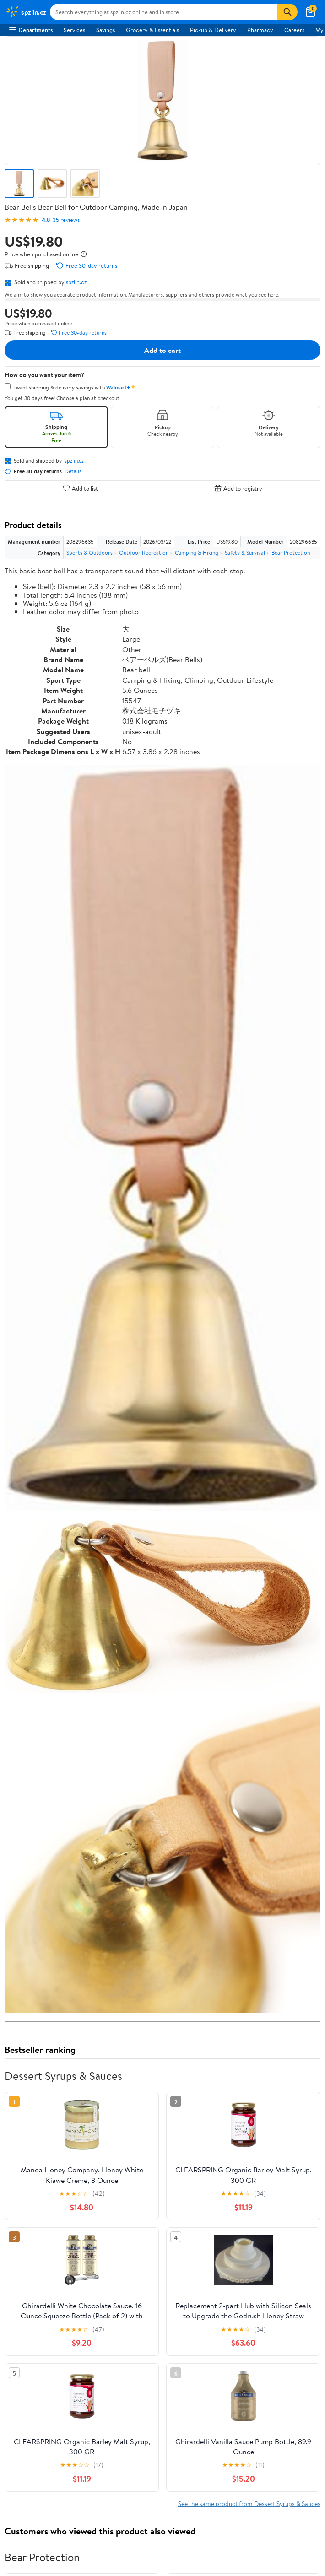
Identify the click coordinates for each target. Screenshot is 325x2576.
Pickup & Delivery (213, 30)
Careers (294, 30)
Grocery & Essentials (152, 30)
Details (73, 471)
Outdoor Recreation (143, 552)
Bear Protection (290, 552)
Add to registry (238, 488)
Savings (105, 30)
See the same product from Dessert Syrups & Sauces (249, 2503)
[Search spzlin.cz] (164, 12)
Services (74, 30)
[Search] (287, 12)
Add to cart (162, 350)
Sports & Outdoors (89, 552)
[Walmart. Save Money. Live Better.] (25, 11)
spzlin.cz (76, 282)
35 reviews (66, 219)
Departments (31, 30)
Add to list (80, 488)
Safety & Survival (245, 552)
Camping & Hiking (196, 552)
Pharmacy (260, 30)
